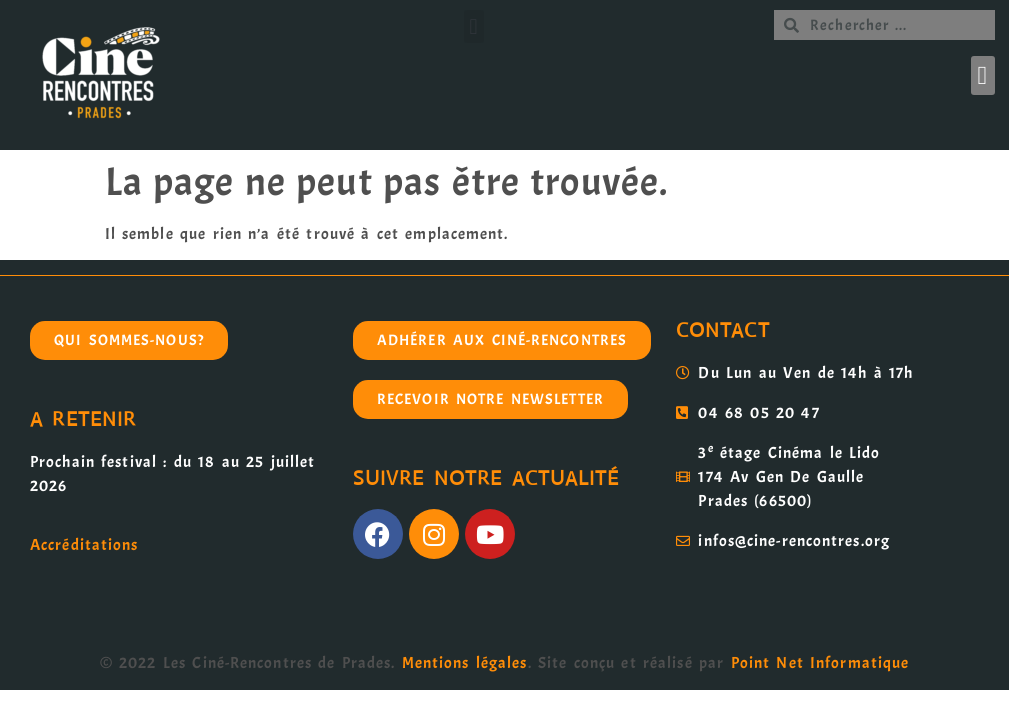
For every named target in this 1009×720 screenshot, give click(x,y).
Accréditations (84, 545)
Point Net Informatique (820, 663)
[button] (474, 26)
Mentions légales (465, 663)
